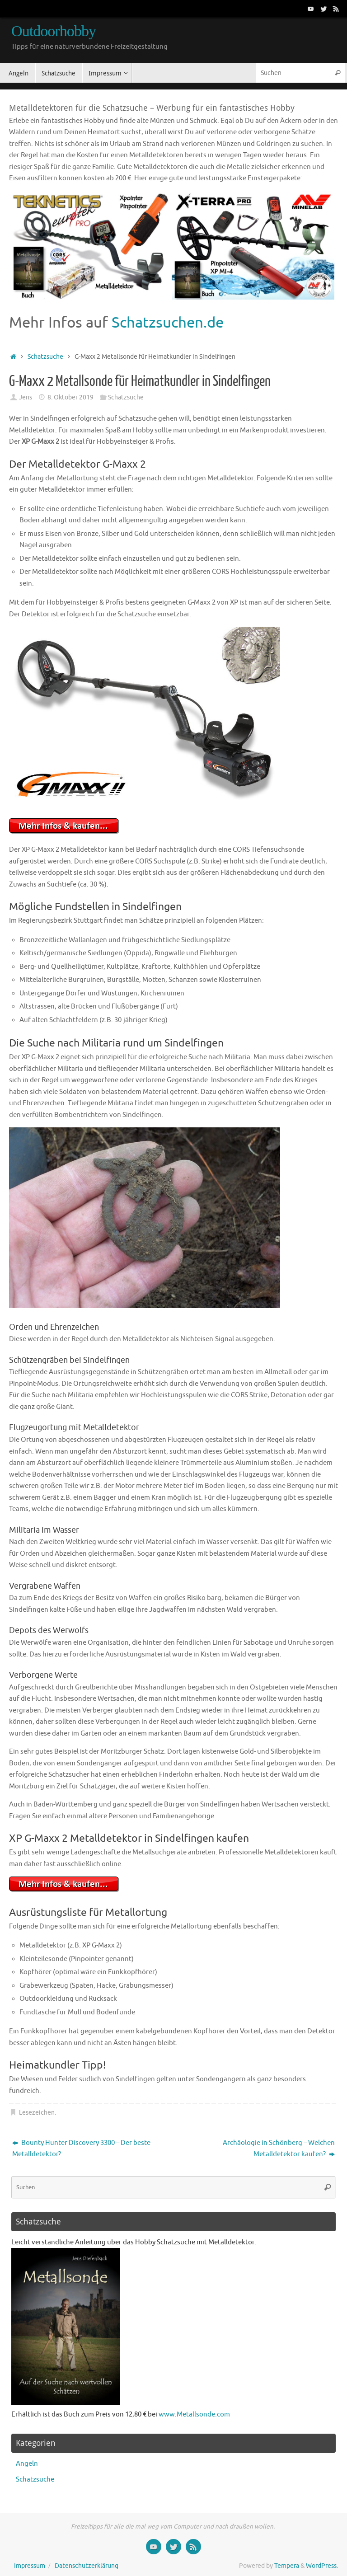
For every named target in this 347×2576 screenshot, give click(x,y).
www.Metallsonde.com (194, 2414)
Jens (25, 397)
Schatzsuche (45, 357)
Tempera (286, 2566)
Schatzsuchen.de (168, 322)
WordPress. (322, 2566)
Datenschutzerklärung (86, 2566)
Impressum (29, 2566)
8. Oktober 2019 (70, 397)
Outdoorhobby (53, 31)
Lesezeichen (37, 2112)
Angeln (27, 2463)
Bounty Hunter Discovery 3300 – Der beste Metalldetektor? (81, 2149)
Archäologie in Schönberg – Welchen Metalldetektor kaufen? (279, 2149)
